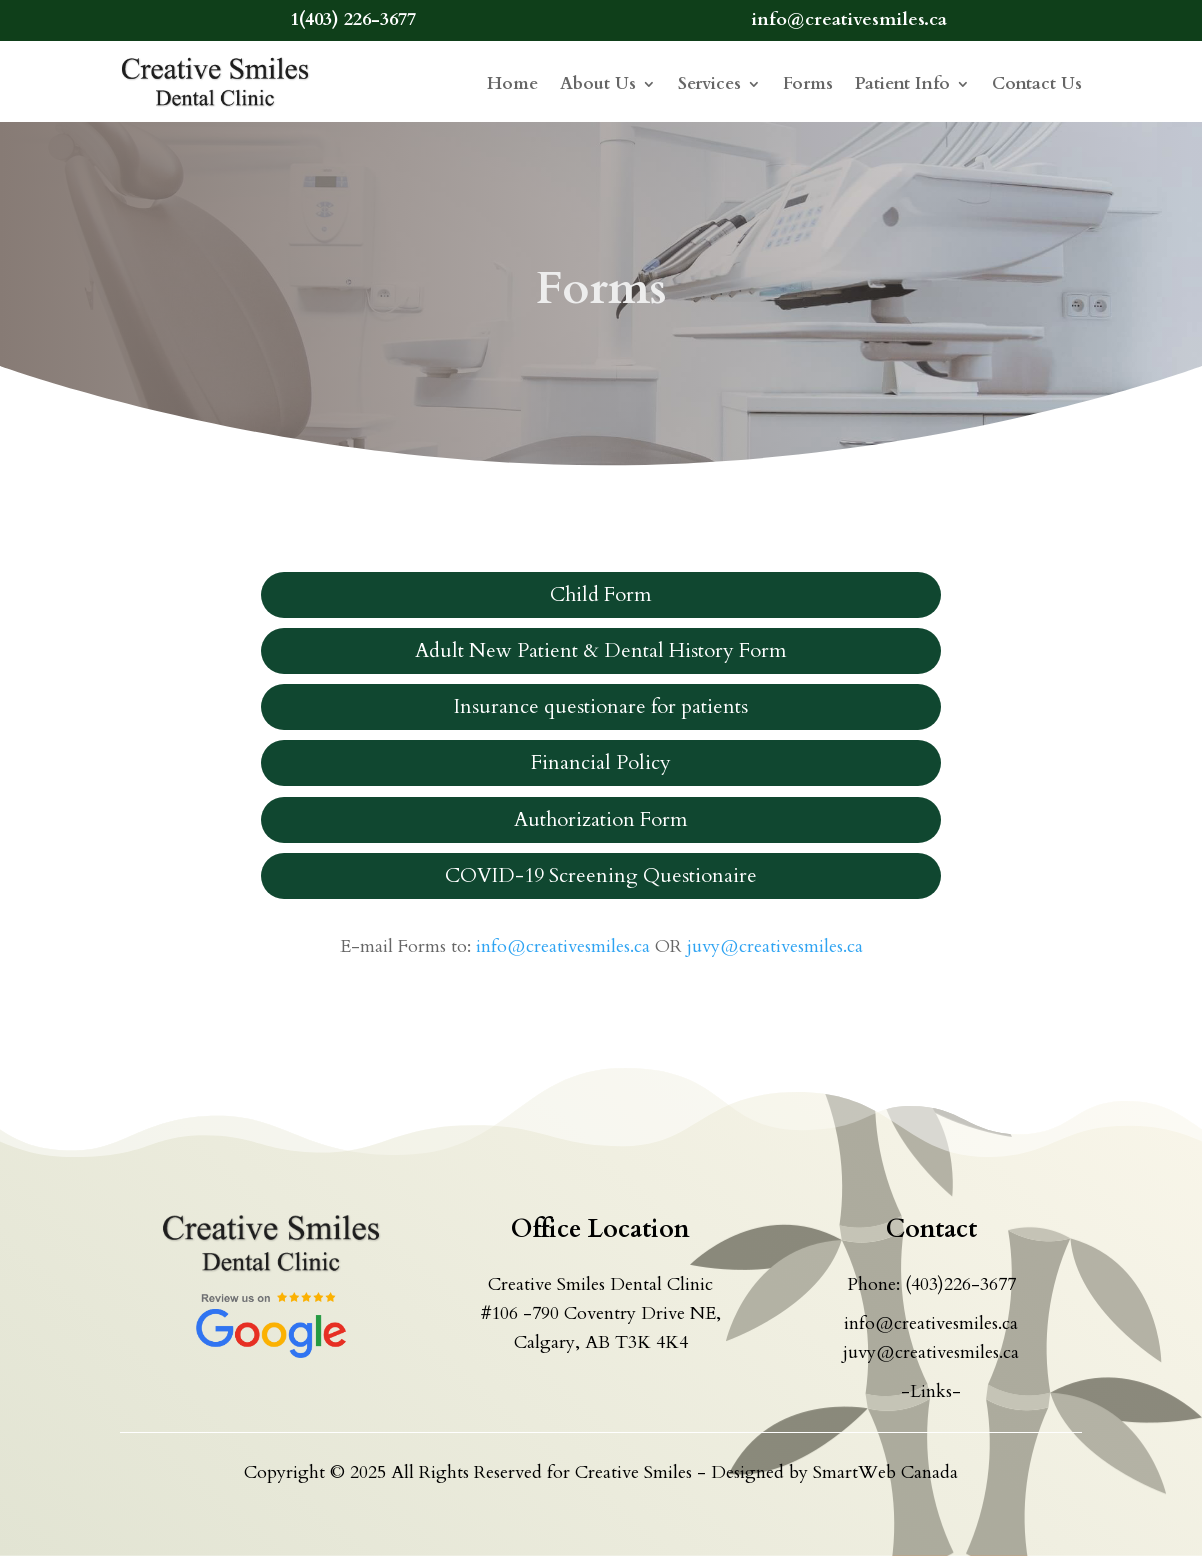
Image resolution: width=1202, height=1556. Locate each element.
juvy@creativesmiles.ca (775, 946)
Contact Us (1037, 83)
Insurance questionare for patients (601, 706)
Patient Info (902, 83)
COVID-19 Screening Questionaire (601, 875)
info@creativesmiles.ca (563, 946)
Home (512, 83)
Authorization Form (601, 819)
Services (709, 83)
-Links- (931, 1391)
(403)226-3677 (960, 1284)
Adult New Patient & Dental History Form (601, 650)
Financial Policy (601, 762)
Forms (808, 83)
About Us (598, 83)
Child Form (601, 594)
